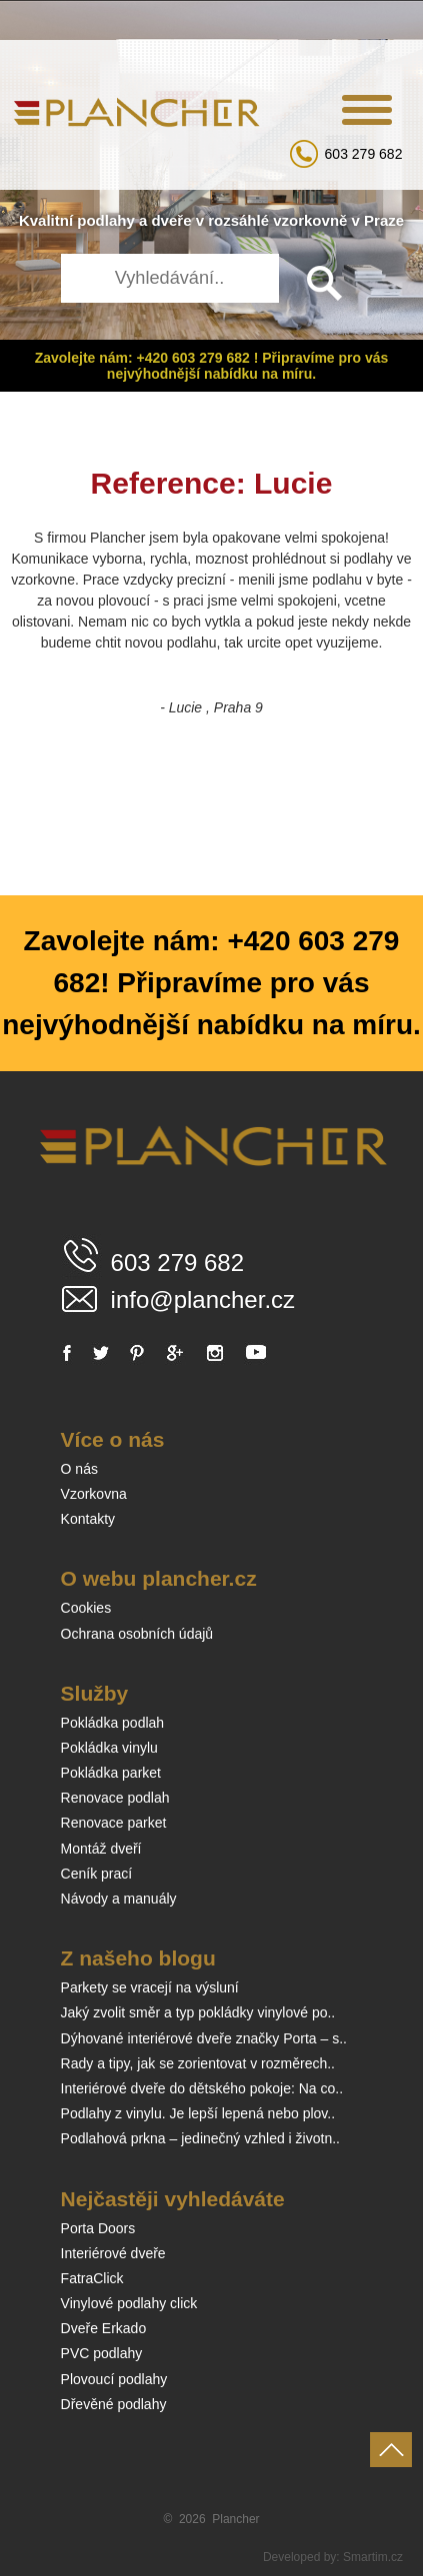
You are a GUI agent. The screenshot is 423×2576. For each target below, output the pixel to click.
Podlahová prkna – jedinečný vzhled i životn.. (200, 2138)
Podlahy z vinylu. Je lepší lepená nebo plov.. (198, 2113)
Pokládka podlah (113, 1723)
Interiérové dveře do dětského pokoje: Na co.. (202, 2088)
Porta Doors (98, 2228)
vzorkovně (310, 220)
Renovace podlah (115, 1798)
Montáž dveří (101, 1849)
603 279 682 (364, 154)
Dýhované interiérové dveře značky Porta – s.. (204, 2038)
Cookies (86, 1608)
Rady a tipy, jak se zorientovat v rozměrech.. (198, 2063)
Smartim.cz (373, 2557)
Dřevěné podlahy (114, 2404)
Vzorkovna (94, 1494)
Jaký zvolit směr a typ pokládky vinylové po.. (198, 2012)
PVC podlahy (102, 2353)
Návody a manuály (119, 1899)
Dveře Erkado (104, 2328)
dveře (171, 220)
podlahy (106, 220)
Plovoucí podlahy (114, 2379)
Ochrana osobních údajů (137, 1634)
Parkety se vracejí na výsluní (150, 1987)
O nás (79, 1469)
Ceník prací (97, 1874)
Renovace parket (114, 1823)
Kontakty (88, 1519)
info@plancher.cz (203, 1299)
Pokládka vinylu (109, 1748)
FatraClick (92, 2278)
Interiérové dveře (113, 2253)
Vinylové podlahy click (129, 2303)
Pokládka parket (111, 1773)
